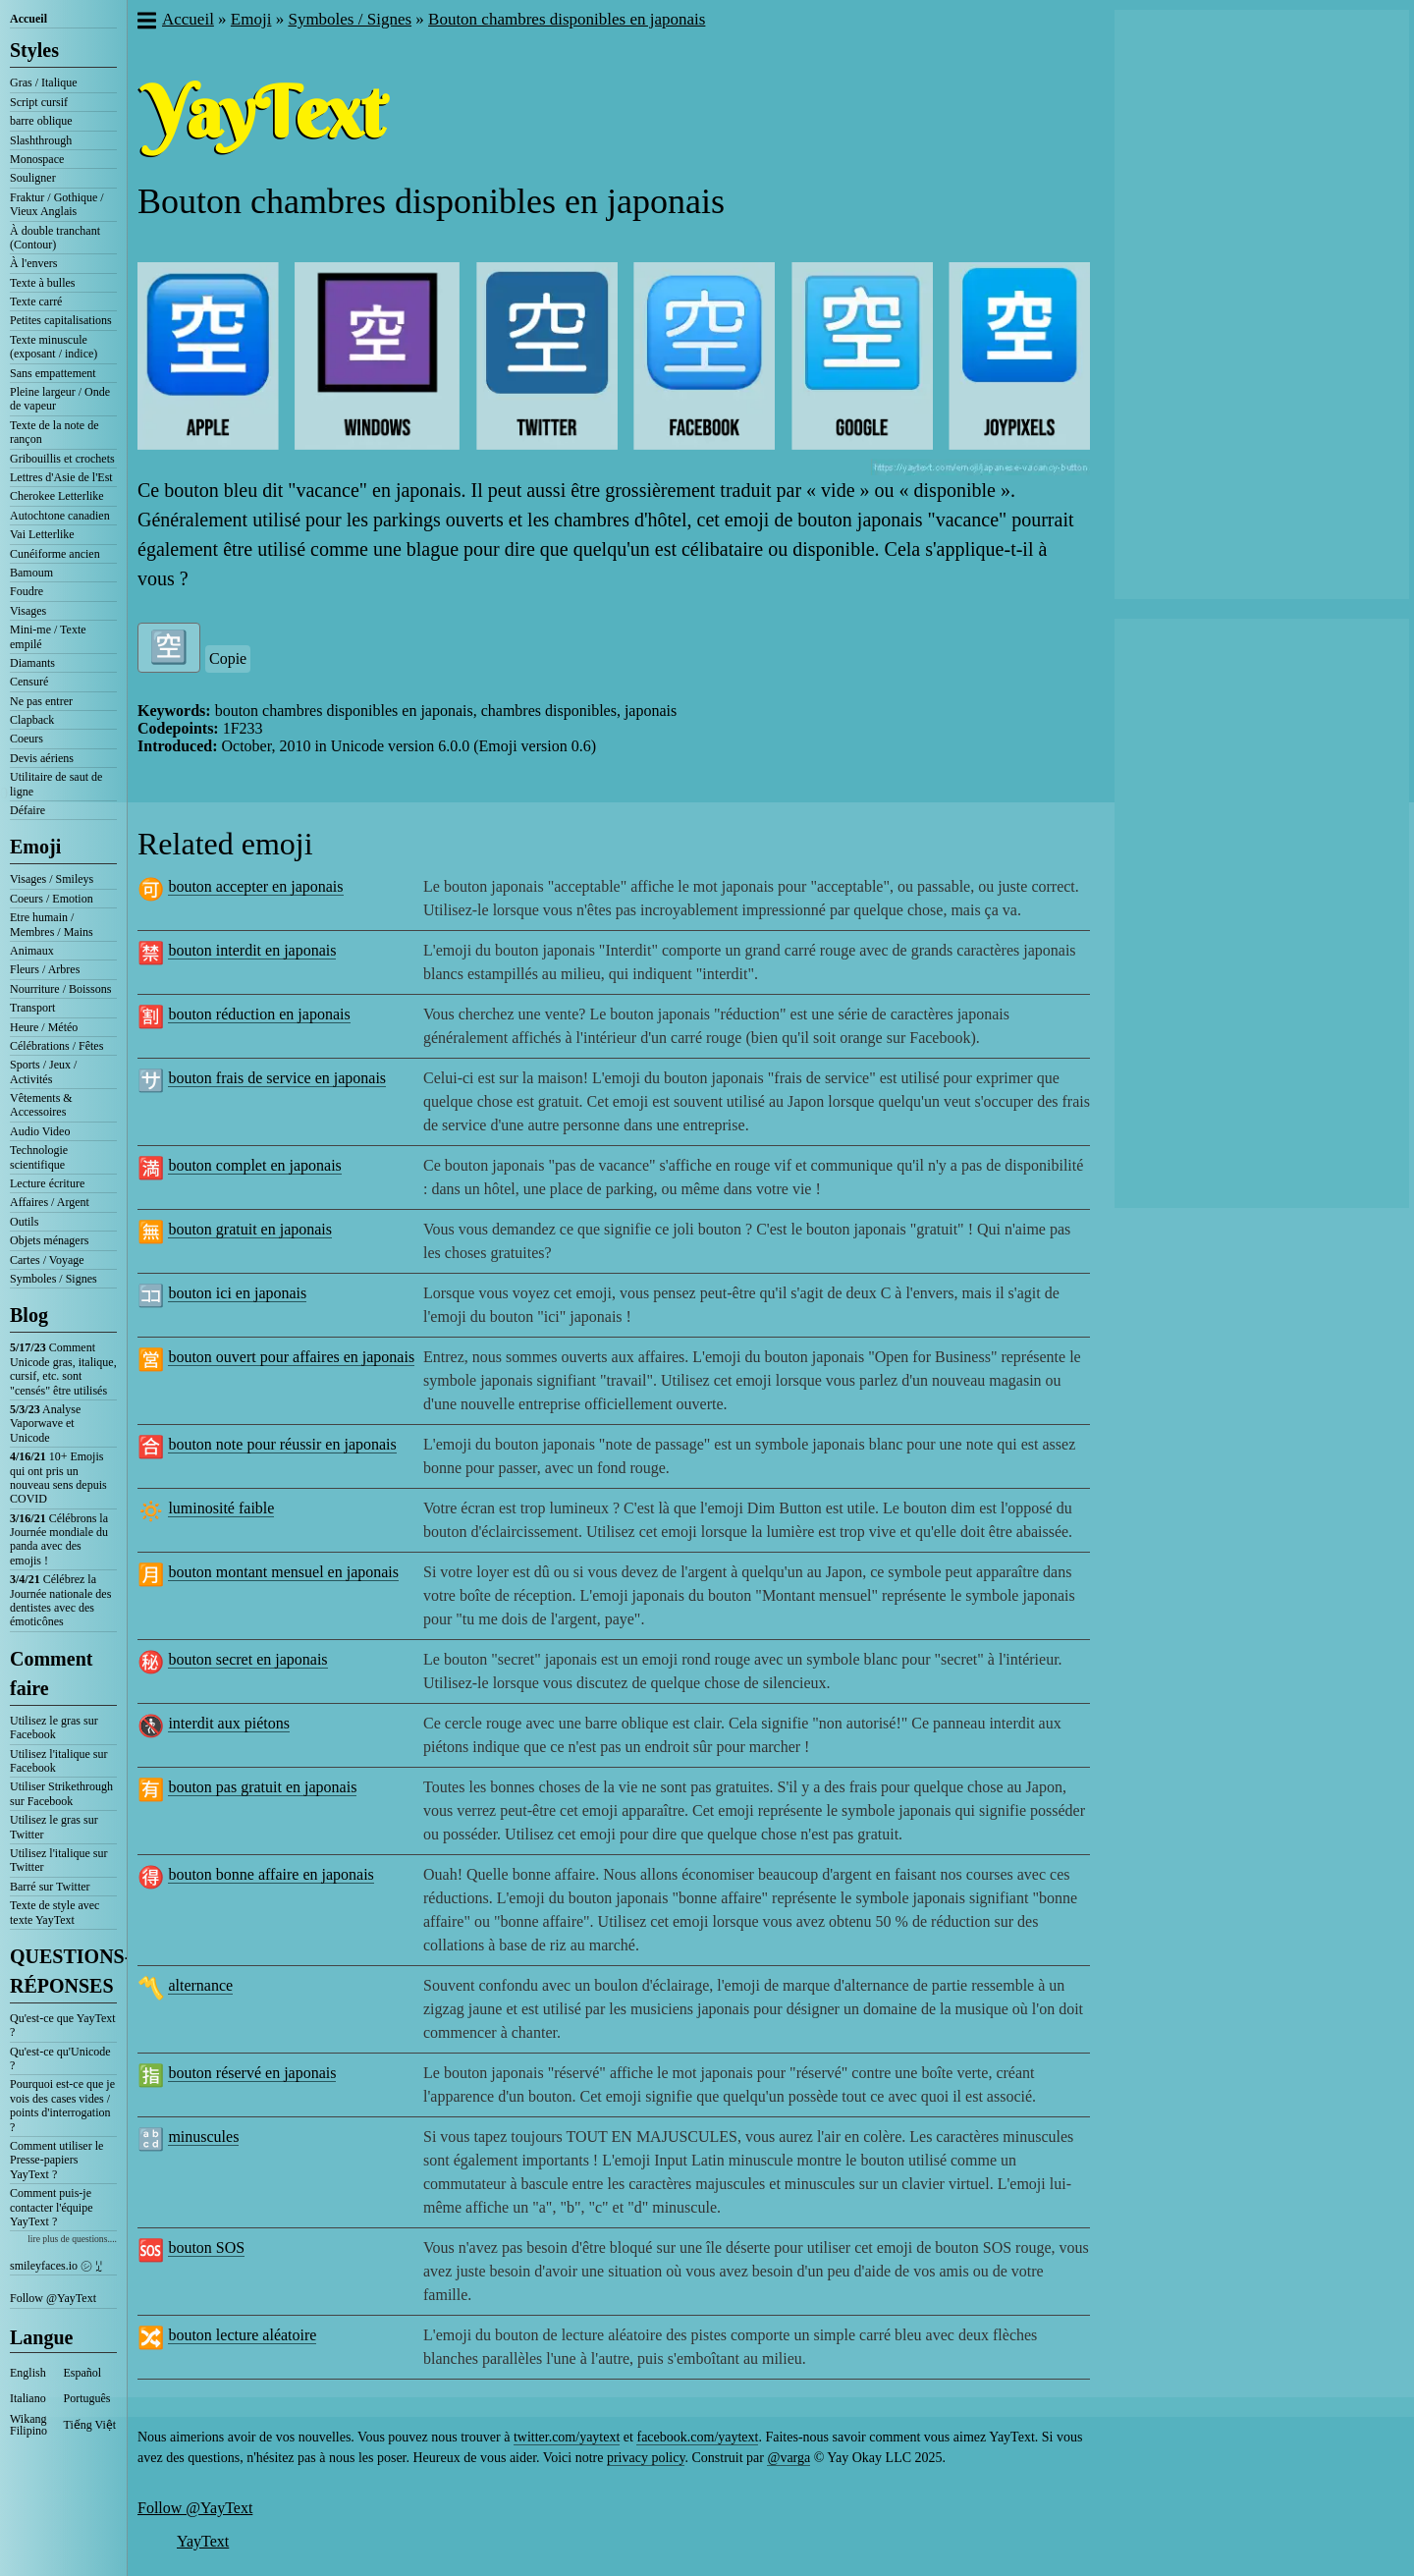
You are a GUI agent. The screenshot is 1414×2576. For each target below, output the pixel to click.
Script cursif (39, 102)
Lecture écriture (47, 1183)
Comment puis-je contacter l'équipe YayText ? (51, 2207)
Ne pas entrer (41, 701)
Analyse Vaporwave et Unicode (45, 1423)
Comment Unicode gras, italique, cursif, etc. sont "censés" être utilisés (63, 1369)
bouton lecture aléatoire (242, 2335)
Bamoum (31, 572)
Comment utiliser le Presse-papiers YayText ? (56, 2160)
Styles (34, 50)
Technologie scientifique (39, 1157)
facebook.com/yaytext (697, 2437)
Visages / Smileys (51, 879)
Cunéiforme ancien (55, 554)
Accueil (28, 19)
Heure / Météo (44, 1027)
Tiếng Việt (90, 2425)
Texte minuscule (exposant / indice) (53, 346)
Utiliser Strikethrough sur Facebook (61, 1793)
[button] (145, 22)
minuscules (203, 2136)
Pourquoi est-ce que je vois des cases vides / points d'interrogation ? (62, 2105)
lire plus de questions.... (72, 2238)
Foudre (26, 591)
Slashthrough (41, 140)
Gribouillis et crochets (62, 459)
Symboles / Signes (53, 1279)
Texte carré (36, 301)
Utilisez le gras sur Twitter (54, 1826)
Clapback (32, 720)
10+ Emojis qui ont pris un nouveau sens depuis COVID (58, 1478)
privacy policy (646, 2457)
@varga (788, 2457)
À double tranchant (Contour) (55, 237)
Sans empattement (53, 373)
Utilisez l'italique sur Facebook (58, 1761)
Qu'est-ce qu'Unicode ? (60, 2058)
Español (83, 2373)
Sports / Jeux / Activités (43, 1071)
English (28, 2373)
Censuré (29, 681)
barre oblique (41, 121)
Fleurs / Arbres (45, 969)
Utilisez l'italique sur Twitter (58, 1860)
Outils (24, 1222)
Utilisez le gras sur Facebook (54, 1727)
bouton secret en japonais (247, 1659)
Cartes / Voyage (47, 1260)
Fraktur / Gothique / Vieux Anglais (57, 204)
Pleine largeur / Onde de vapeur (60, 398)
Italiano (28, 2398)
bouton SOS (206, 2247)
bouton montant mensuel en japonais (283, 1571)
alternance (200, 1985)
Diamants (32, 663)
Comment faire (51, 1673)
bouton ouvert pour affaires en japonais (291, 1356)
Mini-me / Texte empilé (48, 636)
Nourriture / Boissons (60, 989)
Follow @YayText (53, 2298)
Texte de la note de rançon (54, 432)
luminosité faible (221, 1508)
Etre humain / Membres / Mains (51, 924)
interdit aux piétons (229, 1723)
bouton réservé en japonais (252, 2072)
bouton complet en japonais (254, 1165)
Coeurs (26, 738)
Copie (227, 658)
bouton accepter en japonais (255, 886)
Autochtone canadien (60, 515)
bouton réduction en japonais (259, 1014)
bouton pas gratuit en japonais (262, 1787)
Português (87, 2398)
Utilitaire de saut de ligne (56, 783)
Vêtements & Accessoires (41, 1105)
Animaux (32, 951)
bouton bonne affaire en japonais (270, 1874)
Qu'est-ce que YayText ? (63, 2025)
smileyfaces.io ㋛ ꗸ (56, 2266)
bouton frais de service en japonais (277, 1077)
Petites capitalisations (61, 320)
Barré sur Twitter (50, 1886)
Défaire (27, 810)
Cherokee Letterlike (57, 496)
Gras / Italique (44, 82)
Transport (32, 1007)
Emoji (35, 846)
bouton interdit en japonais (252, 950)
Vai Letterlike (42, 534)
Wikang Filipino (28, 2425)
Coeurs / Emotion (51, 898)
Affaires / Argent (49, 1202)
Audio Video (40, 1131)
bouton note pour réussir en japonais (282, 1444)
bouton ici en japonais (237, 1293)
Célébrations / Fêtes (56, 1046)
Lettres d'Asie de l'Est (61, 477)
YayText (203, 2541)
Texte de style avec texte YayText (54, 1912)
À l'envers (33, 263)
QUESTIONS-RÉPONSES (63, 1971)
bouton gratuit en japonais (250, 1229)
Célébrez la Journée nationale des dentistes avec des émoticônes (60, 1600)
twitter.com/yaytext (567, 2437)
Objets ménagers (49, 1240)
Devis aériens (42, 758)
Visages (28, 611)
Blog (29, 1315)
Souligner (33, 178)
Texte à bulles (42, 283)
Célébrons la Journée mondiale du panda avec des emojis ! (59, 1539)
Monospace (37, 159)
